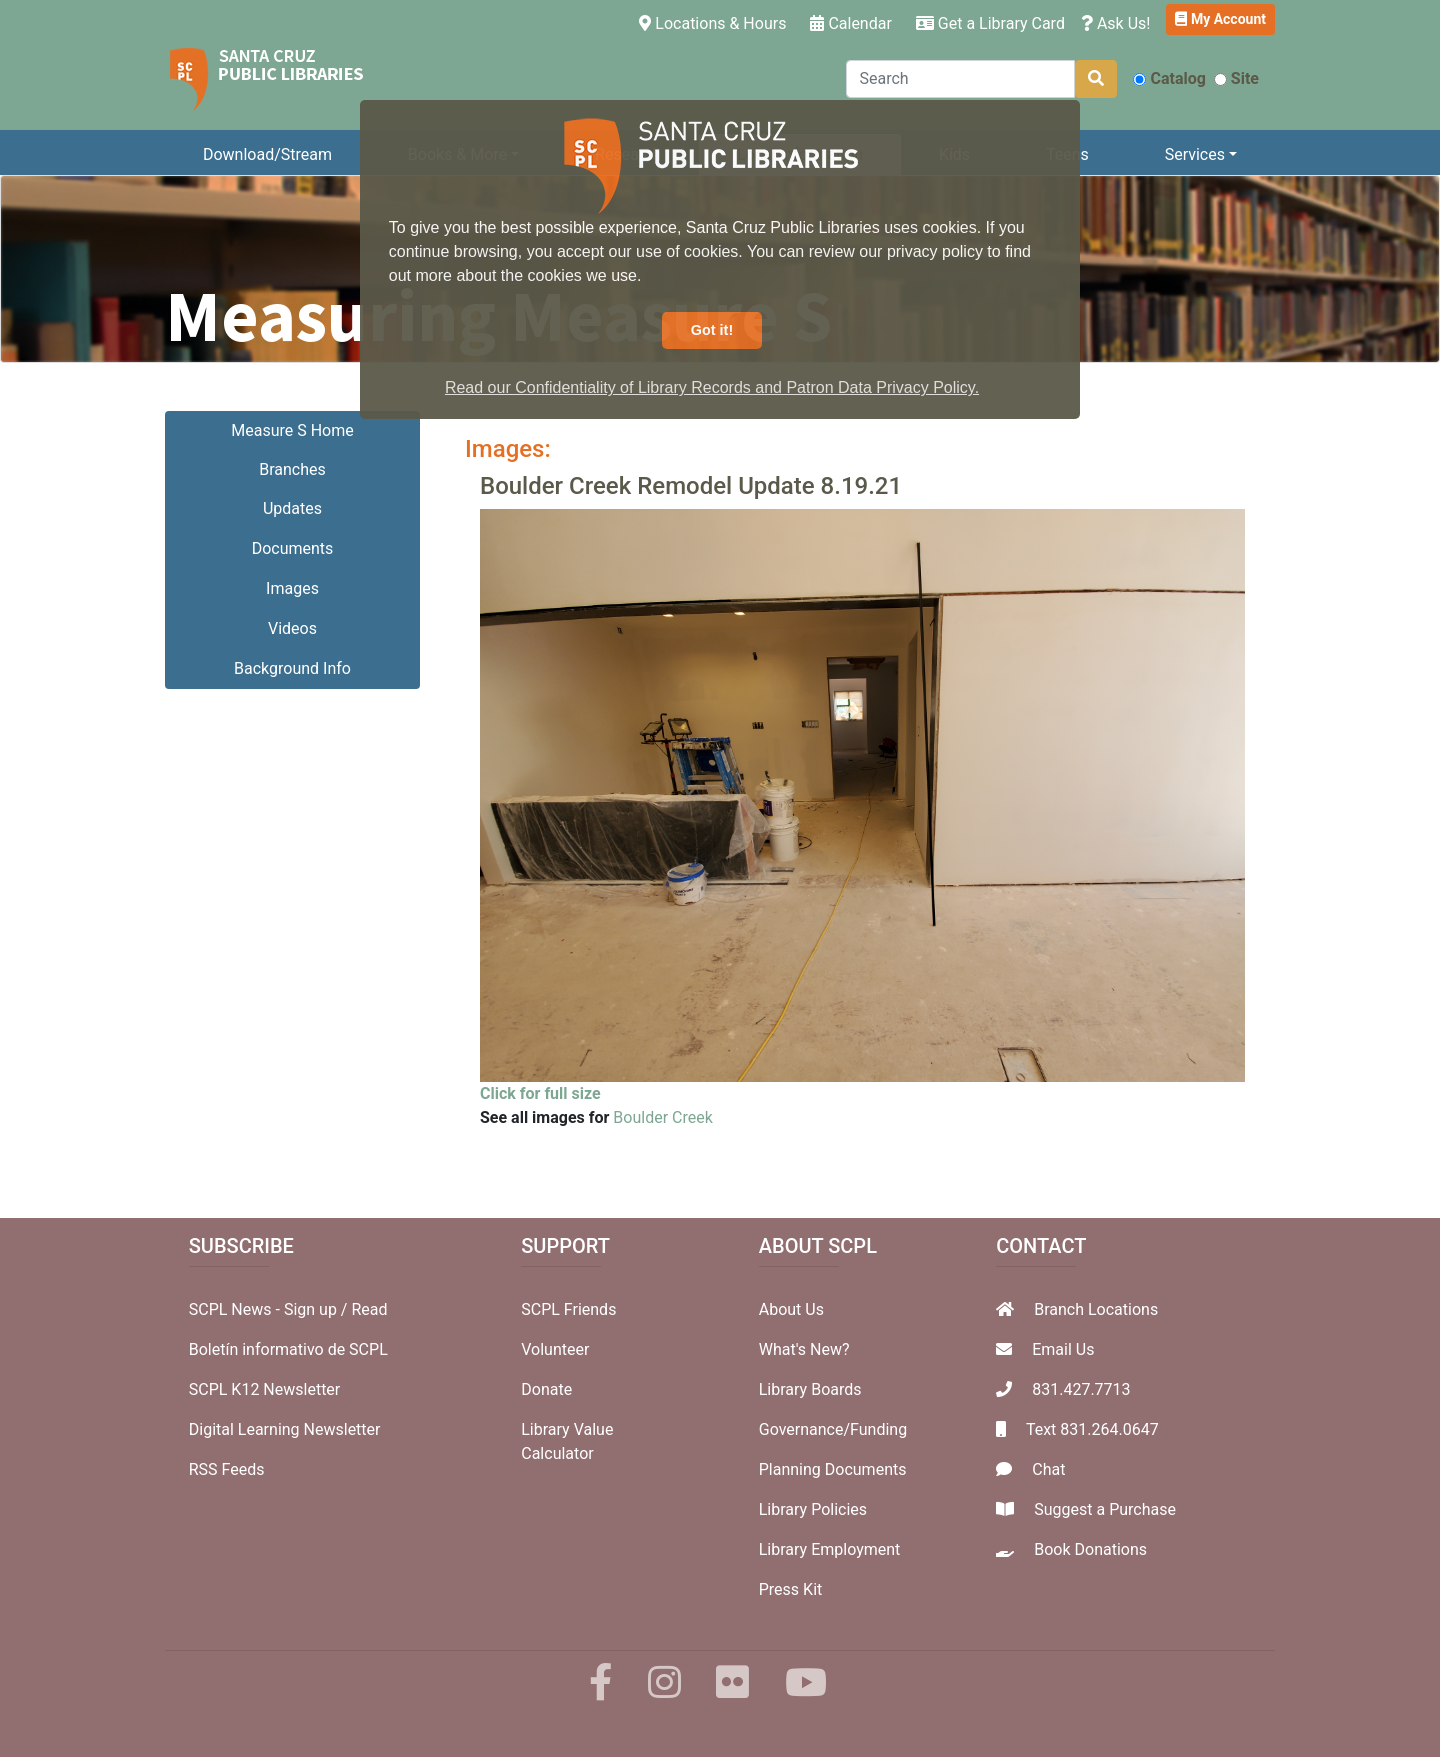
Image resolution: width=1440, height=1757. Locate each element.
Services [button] (1195, 154)
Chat (1048, 1469)
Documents (293, 548)
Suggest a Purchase (1105, 1509)
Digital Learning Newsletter (285, 1429)
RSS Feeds (227, 1469)
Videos (292, 628)
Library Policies (813, 1509)
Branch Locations (1096, 1309)
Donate (546, 1389)
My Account (1220, 19)
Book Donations (1090, 1549)
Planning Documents (833, 1469)
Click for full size (540, 1093)
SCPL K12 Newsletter (265, 1389)
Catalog (1169, 78)
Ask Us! (1116, 23)
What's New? (804, 1349)
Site (1236, 78)
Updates (292, 508)
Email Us (1063, 1349)
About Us (791, 1309)
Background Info (292, 668)
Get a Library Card (990, 23)
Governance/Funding (833, 1429)
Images (292, 588)
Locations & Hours (716, 22)
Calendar (850, 23)
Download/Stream (267, 154)
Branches (292, 469)
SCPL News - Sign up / (270, 1309)
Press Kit (791, 1589)
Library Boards (810, 1389)
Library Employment (830, 1549)
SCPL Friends (568, 1309)
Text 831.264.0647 (1092, 1429)
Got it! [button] (712, 330)
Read (369, 1309)
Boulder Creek (662, 1117)
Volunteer (555, 1349)
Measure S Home (292, 430)
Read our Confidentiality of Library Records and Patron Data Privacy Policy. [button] (712, 387)
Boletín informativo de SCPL (288, 1349)
